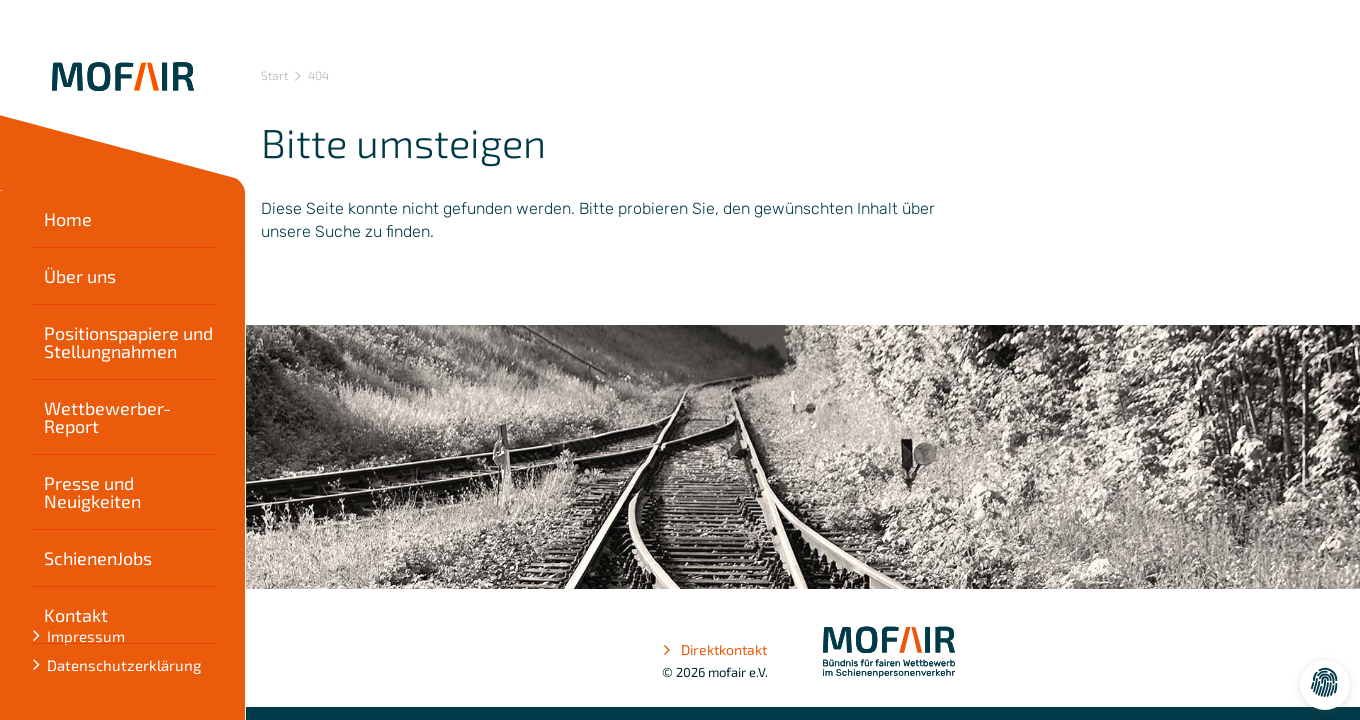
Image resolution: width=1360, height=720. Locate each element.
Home (68, 219)
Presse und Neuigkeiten (92, 492)
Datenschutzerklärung (124, 665)
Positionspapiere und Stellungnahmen (128, 342)
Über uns (80, 276)
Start (274, 75)
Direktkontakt (714, 650)
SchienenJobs (98, 558)
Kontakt (76, 615)
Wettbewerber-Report (107, 417)
